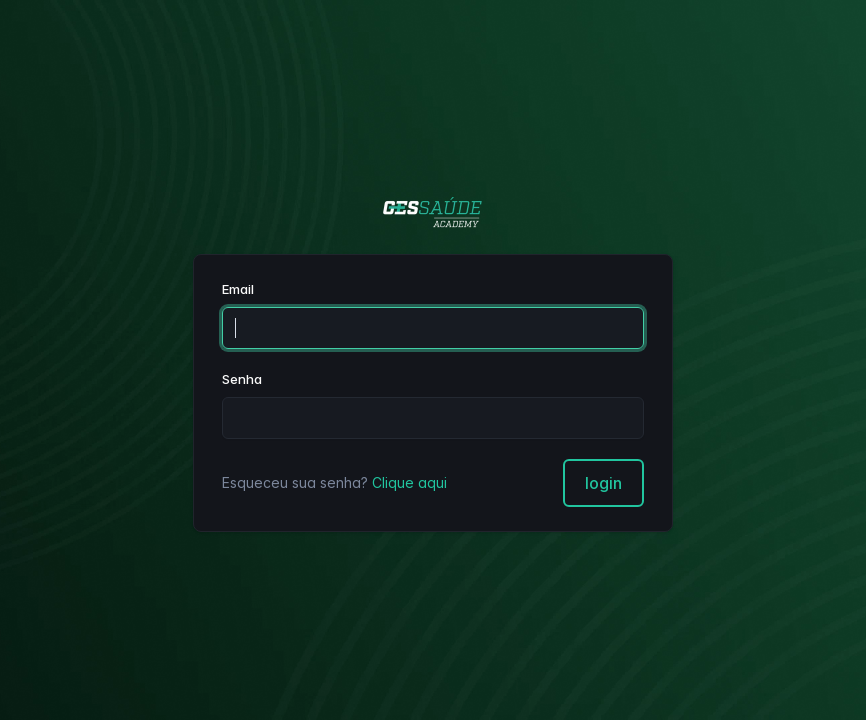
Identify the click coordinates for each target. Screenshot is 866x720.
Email (238, 289)
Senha (242, 379)
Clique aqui (409, 482)
